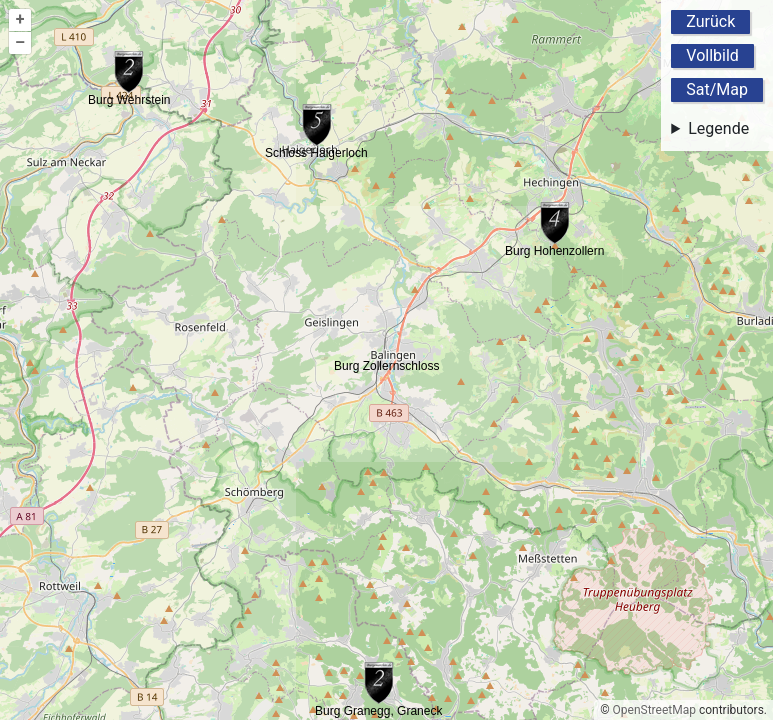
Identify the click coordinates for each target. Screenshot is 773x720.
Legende (718, 128)
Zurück (710, 21)
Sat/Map (717, 89)
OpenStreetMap (654, 710)
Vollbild (712, 55)
